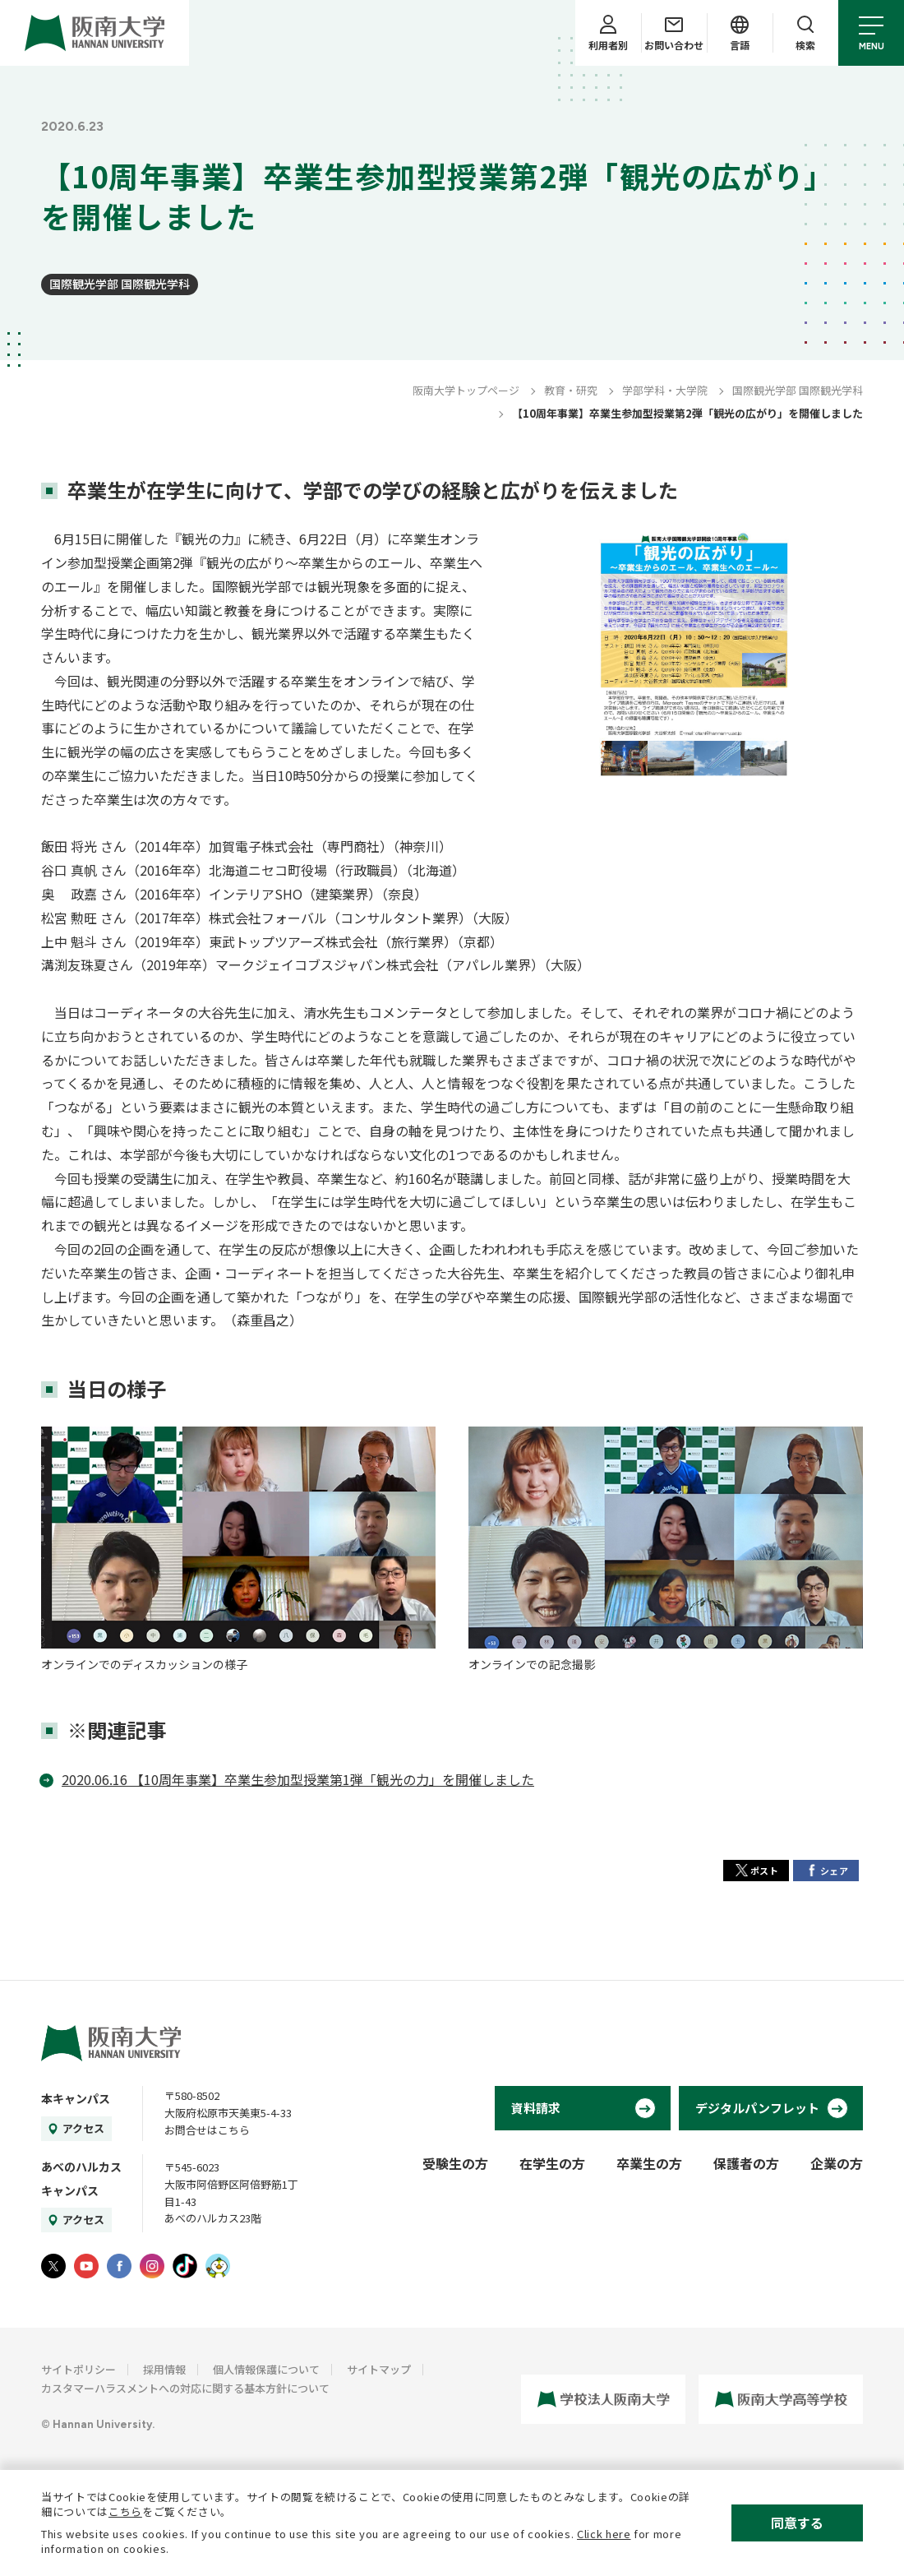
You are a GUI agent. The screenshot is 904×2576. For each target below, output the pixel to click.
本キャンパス (75, 2098)
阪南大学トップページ (466, 390)
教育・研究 (570, 390)
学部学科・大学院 (665, 390)
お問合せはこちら (207, 2130)
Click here (604, 2533)
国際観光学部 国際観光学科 (119, 283)
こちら (125, 2511)
